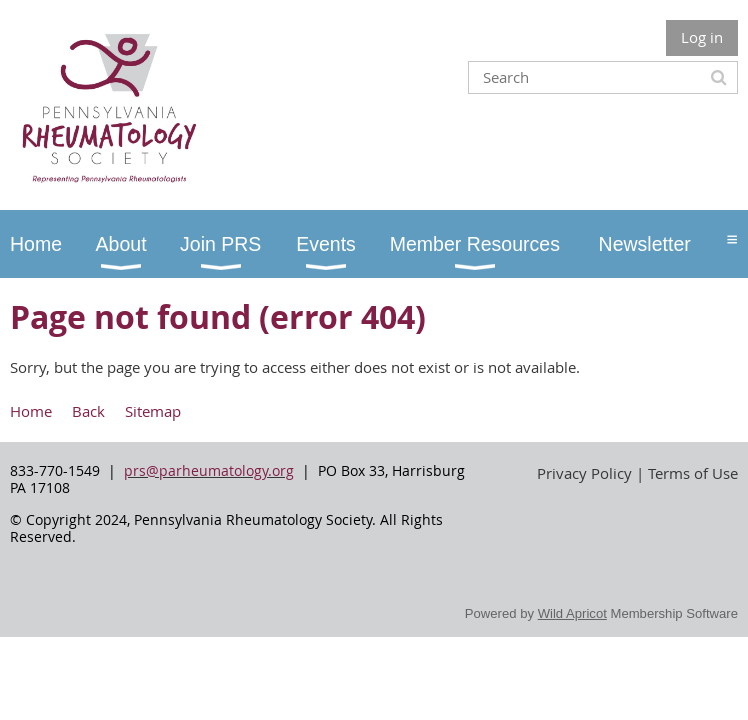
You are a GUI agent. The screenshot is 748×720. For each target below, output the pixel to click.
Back (88, 411)
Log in (702, 37)
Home (31, 411)
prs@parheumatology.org (209, 470)
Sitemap (153, 411)
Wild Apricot (572, 613)
